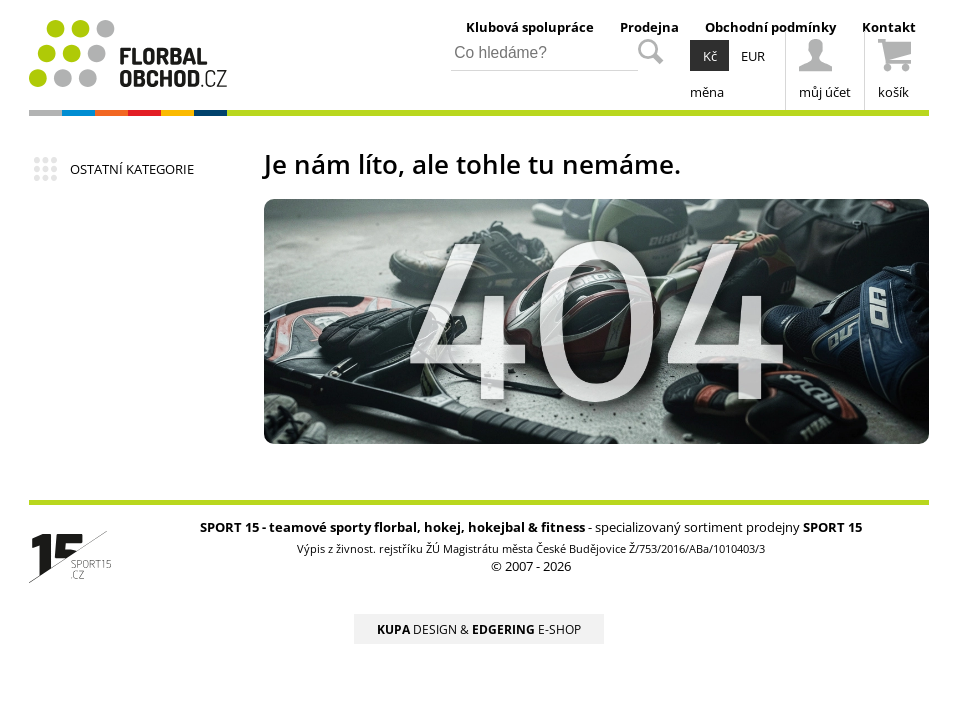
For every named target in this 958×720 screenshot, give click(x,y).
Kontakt (889, 27)
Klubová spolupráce (530, 27)
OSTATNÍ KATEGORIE (132, 169)
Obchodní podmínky (770, 27)
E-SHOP (526, 629)
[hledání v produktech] (544, 54)
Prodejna (649, 27)
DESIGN (417, 629)
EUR (753, 56)
